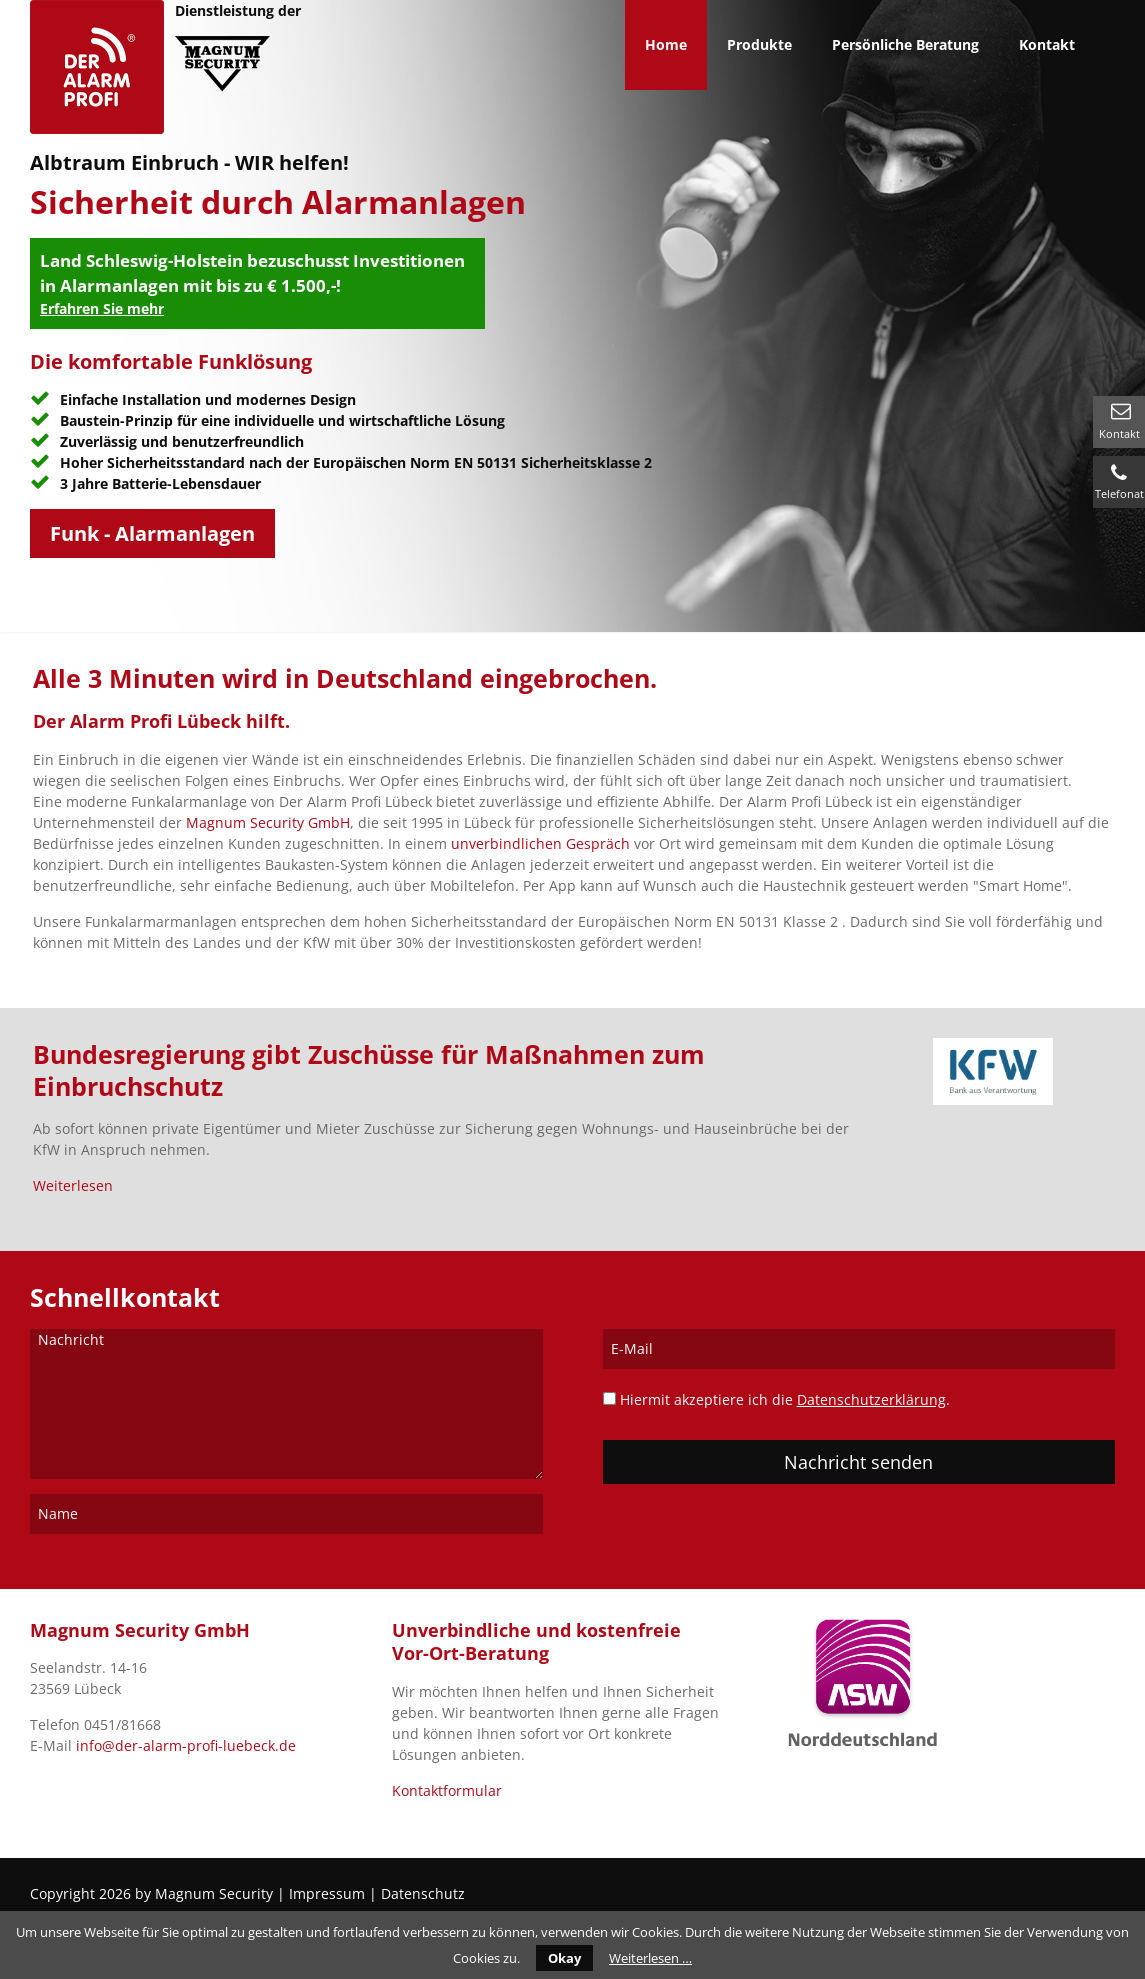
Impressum (327, 1893)
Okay (564, 1958)
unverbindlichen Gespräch (540, 843)
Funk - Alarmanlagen (152, 533)
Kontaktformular (447, 1790)
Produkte (759, 44)
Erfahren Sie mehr (102, 308)
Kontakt (1119, 433)
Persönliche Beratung (905, 44)
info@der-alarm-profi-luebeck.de (186, 1745)
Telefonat (1119, 493)
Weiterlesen (73, 1185)
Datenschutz (423, 1893)
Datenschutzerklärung (871, 1399)
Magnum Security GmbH (268, 822)
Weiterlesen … (650, 1958)
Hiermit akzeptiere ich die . (785, 1399)
